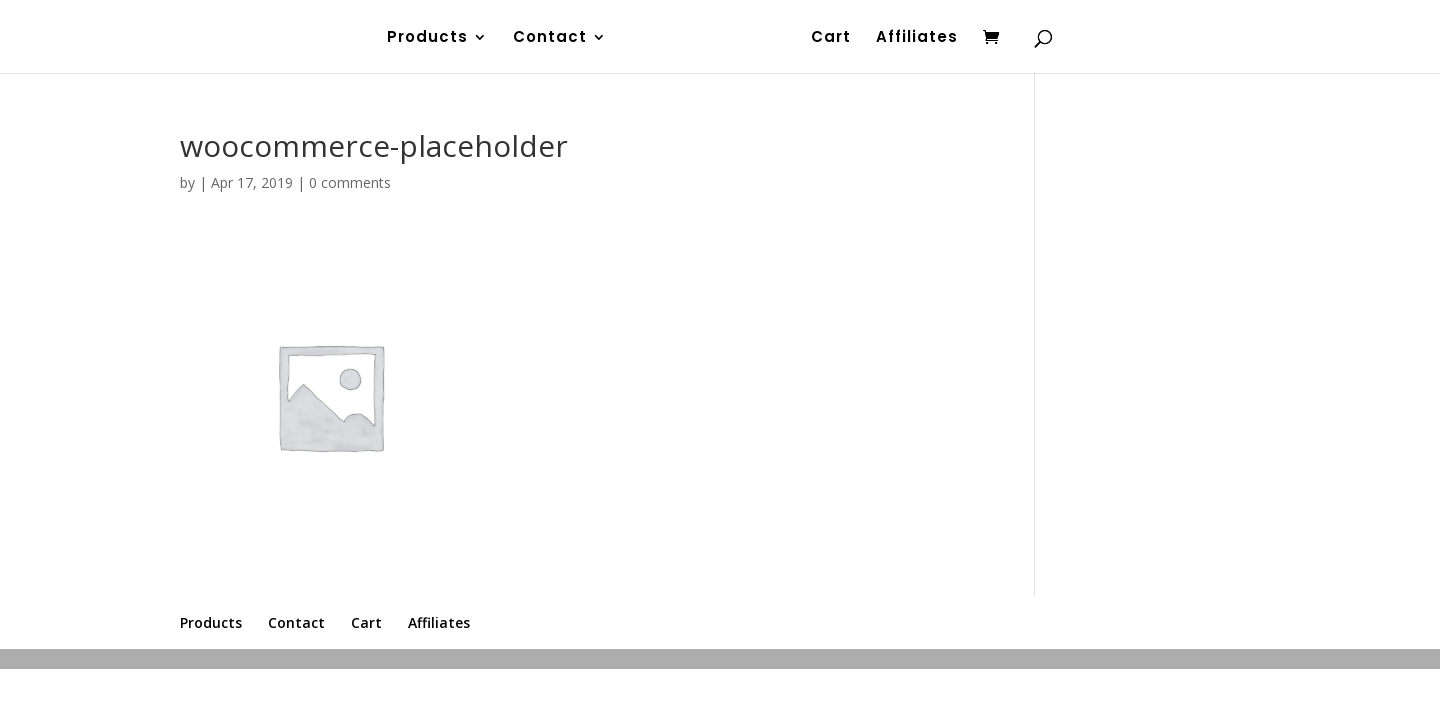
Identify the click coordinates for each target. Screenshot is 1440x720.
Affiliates (918, 38)
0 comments (350, 182)
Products (426, 38)
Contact (549, 38)
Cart (832, 38)
